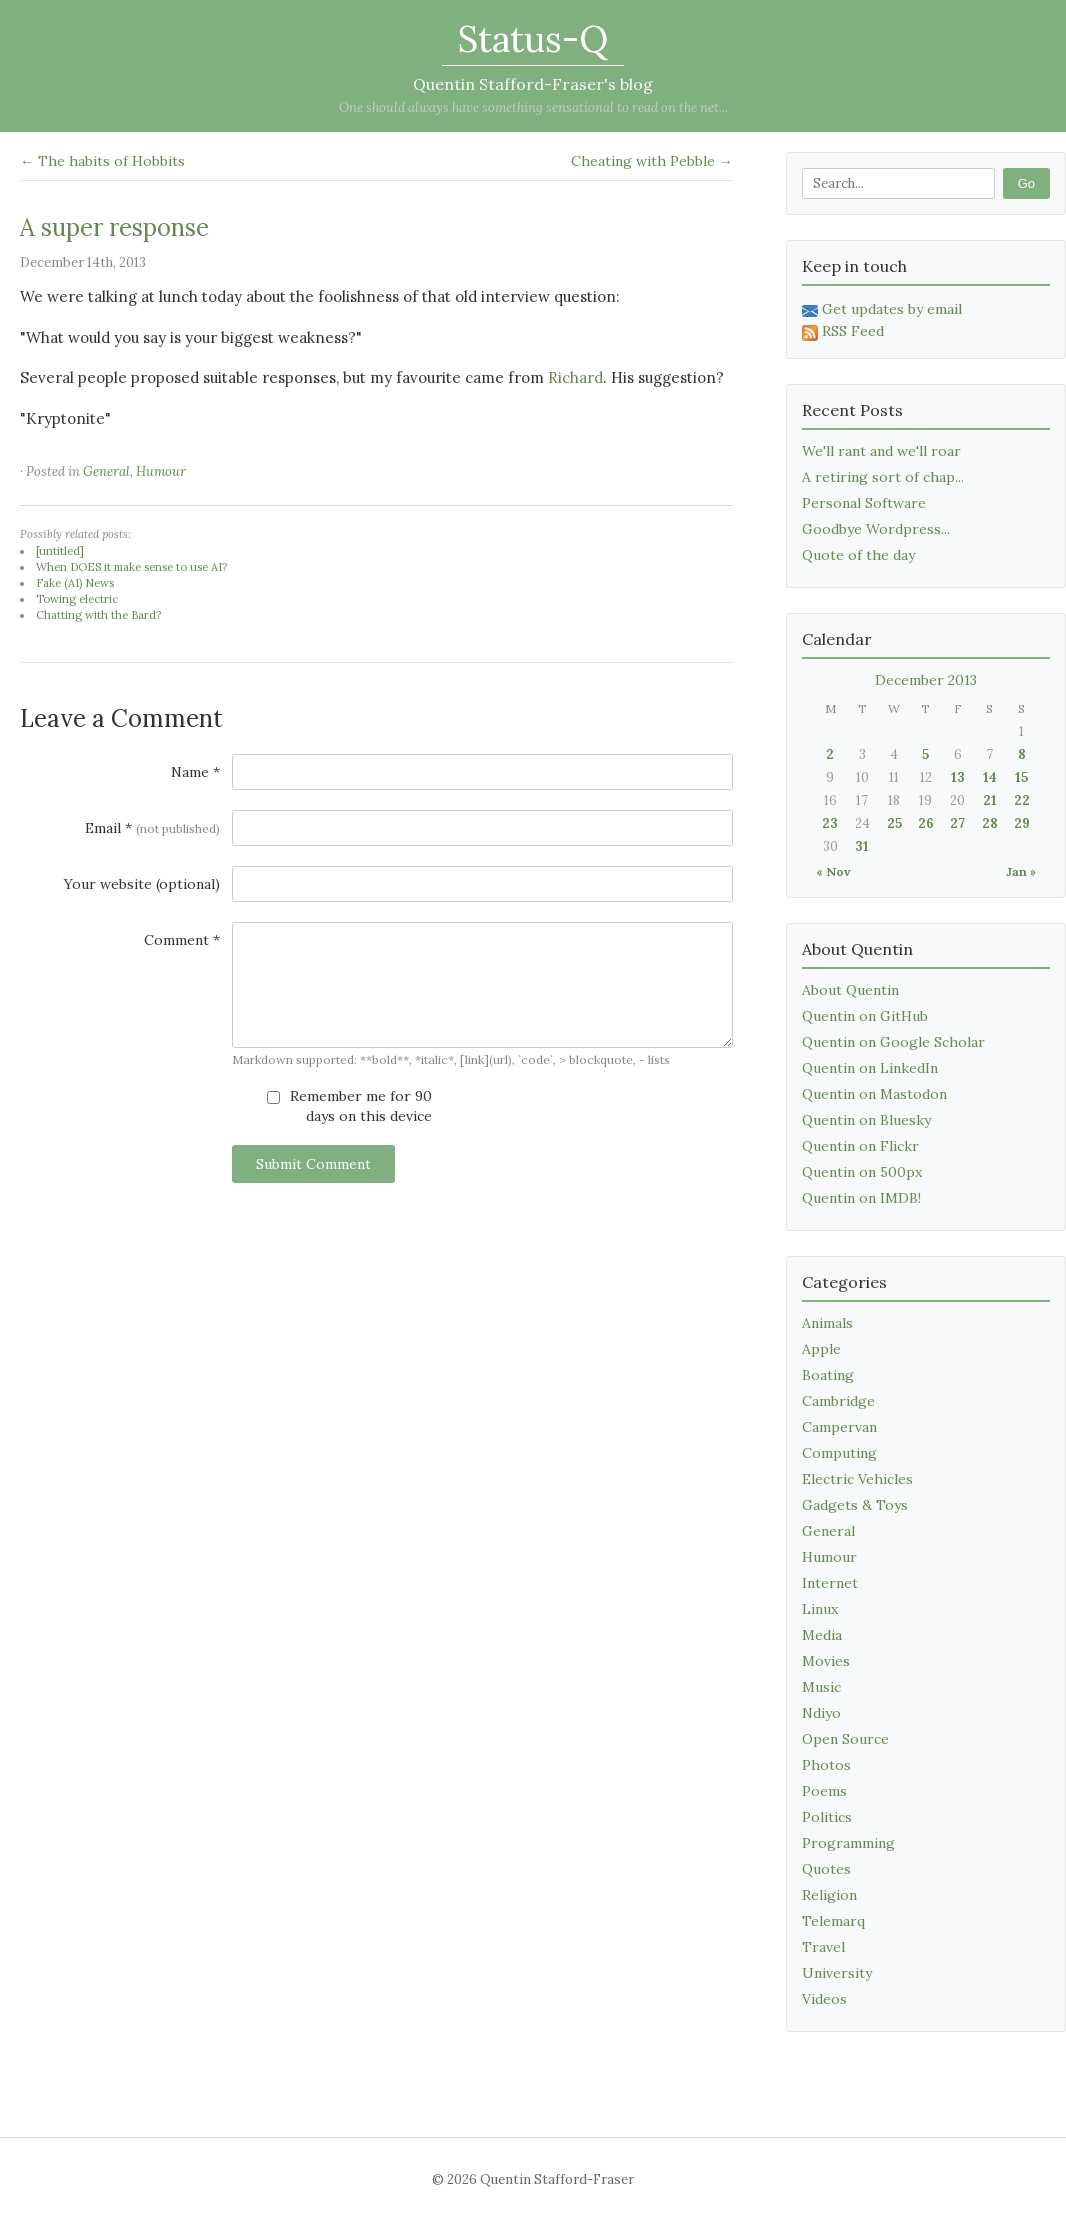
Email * (152, 828)
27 (957, 823)
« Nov (833, 871)
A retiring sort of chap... (883, 477)
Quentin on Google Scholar (893, 1042)
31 (862, 846)
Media (822, 1635)
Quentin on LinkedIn (870, 1068)
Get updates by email (882, 309)
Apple (821, 1349)
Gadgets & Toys (855, 1505)
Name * (195, 772)
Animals (827, 1323)
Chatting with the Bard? (98, 615)
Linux (820, 1609)
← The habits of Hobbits (102, 161)
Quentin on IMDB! (861, 1198)
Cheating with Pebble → (652, 161)
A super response (114, 227)
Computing (839, 1453)
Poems (824, 1791)
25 (894, 823)
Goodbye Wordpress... (876, 529)
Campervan (839, 1427)
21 (990, 800)
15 (1021, 777)
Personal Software (864, 503)
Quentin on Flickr (860, 1146)
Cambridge (838, 1401)
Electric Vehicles (857, 1479)
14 (990, 777)
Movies (826, 1661)
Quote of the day (858, 555)
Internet (830, 1583)
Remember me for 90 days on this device (349, 1106)
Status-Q (533, 39)
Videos (824, 1999)
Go (1026, 183)
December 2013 (926, 680)
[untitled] (60, 551)
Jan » (1021, 871)
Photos (826, 1765)
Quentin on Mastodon (874, 1094)
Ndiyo (821, 1713)
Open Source (845, 1739)
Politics (827, 1817)
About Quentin (850, 990)
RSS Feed (843, 331)
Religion (829, 1895)
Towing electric (77, 599)
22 (1022, 800)
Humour (161, 471)
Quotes (826, 1869)
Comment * (182, 940)
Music (821, 1687)
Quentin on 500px (862, 1172)
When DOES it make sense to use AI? (131, 567)
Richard (575, 377)
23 (830, 823)
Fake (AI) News (75, 583)
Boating (828, 1375)
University (837, 1973)
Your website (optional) (142, 884)
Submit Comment (313, 1164)
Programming (848, 1843)
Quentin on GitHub (865, 1016)
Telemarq (833, 1921)
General (106, 471)
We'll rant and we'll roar (881, 451)
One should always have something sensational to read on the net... (533, 107)
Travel (823, 1947)
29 (1022, 823)
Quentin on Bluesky (866, 1120)
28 (990, 823)
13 (958, 777)
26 (926, 823)
